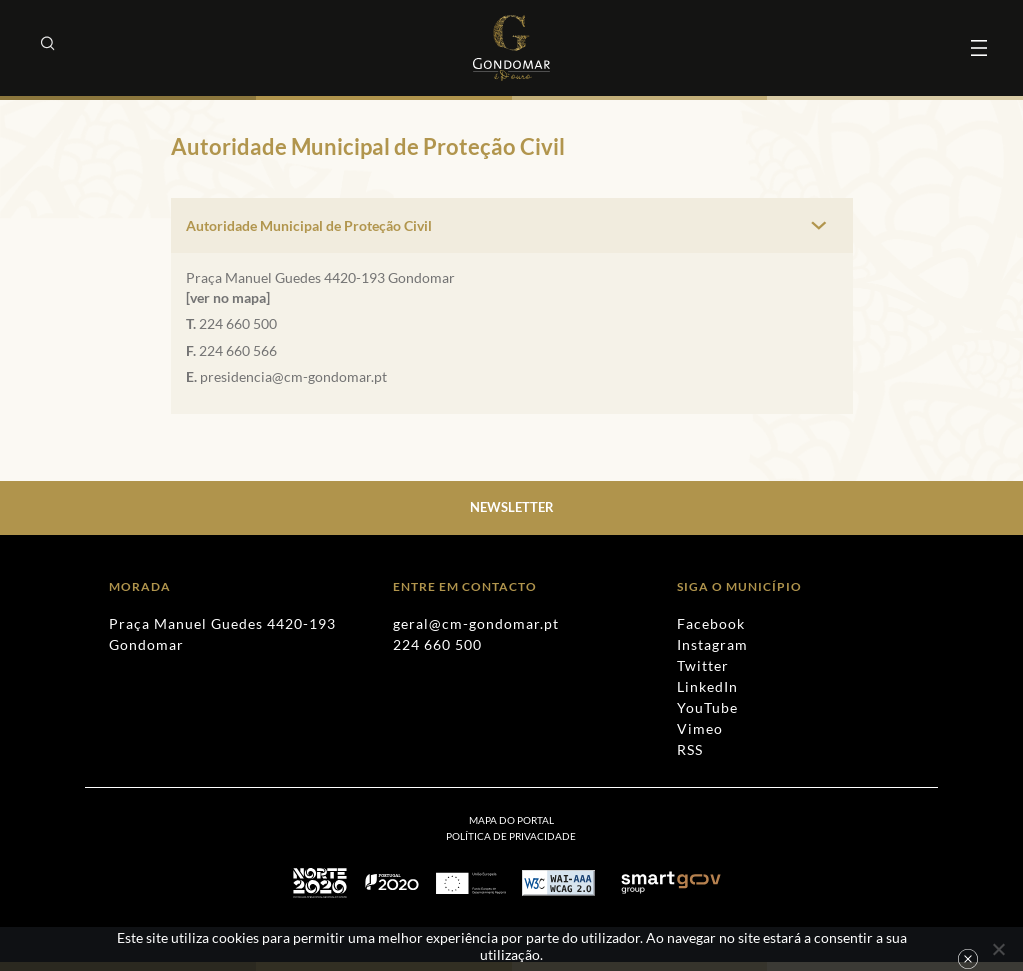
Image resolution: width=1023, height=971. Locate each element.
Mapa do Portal (511, 820)
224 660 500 (238, 323)
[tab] (512, 225)
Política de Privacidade (511, 836)
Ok (968, 959)
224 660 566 (238, 350)
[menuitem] (511, 836)
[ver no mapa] (228, 297)
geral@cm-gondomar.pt (476, 623)
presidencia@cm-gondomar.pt (293, 376)
